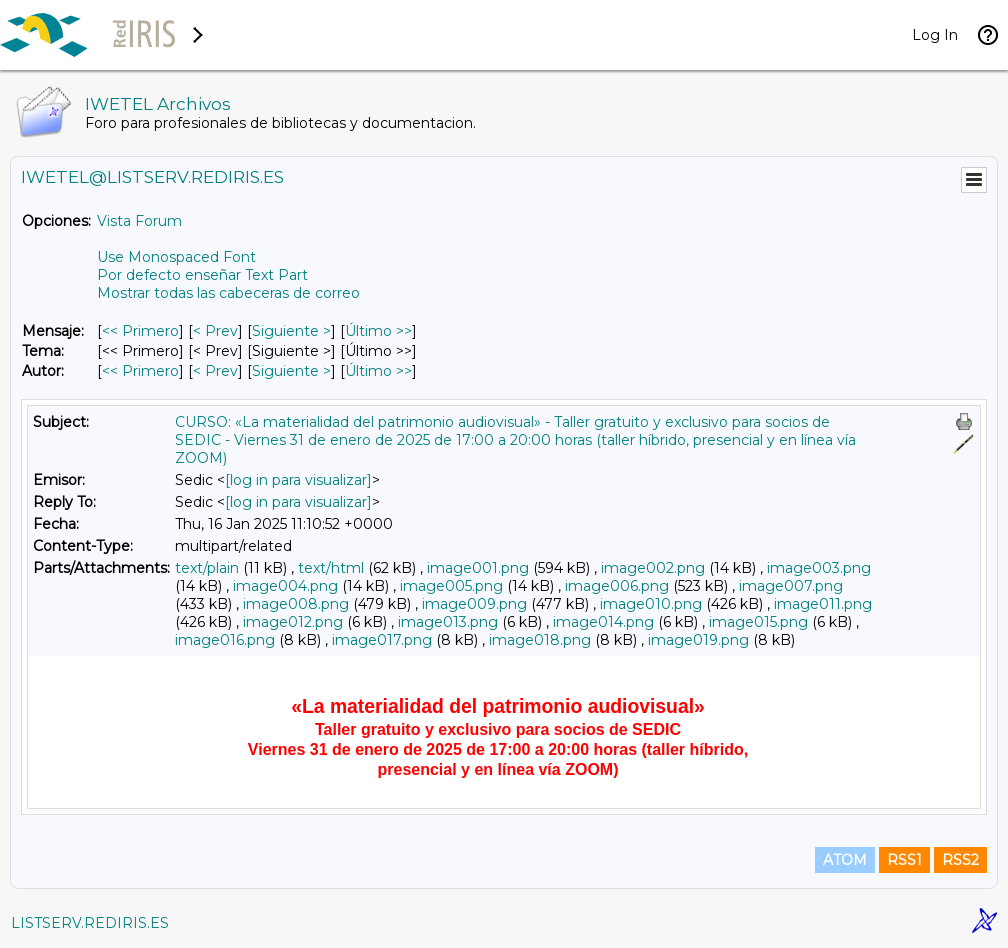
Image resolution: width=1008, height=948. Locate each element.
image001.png (478, 568)
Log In (935, 35)
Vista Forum (139, 221)
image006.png (617, 586)
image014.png (603, 622)
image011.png (823, 604)
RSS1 (904, 860)
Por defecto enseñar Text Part (202, 275)
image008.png (296, 604)
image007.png (791, 586)
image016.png (225, 640)
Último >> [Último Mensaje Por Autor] (378, 371)
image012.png (293, 622)
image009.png (474, 604)
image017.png (382, 640)
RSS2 (960, 860)
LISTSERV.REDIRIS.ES (90, 923)
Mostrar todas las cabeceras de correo (228, 293)
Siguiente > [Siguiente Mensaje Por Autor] (291, 371)
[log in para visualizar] (298, 480)
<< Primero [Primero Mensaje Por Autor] (140, 371)
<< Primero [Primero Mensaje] (140, 331)
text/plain (207, 568)
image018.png (540, 640)
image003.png (819, 568)
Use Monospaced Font (176, 257)
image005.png (451, 586)
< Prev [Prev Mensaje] (215, 331)
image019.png (698, 640)
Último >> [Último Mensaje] (378, 331)
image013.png (448, 622)
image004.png (285, 586)
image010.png (651, 604)
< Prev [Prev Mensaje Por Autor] (215, 371)
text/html (331, 568)
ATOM (845, 860)
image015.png (758, 622)
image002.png (653, 568)
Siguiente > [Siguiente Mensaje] (291, 331)
